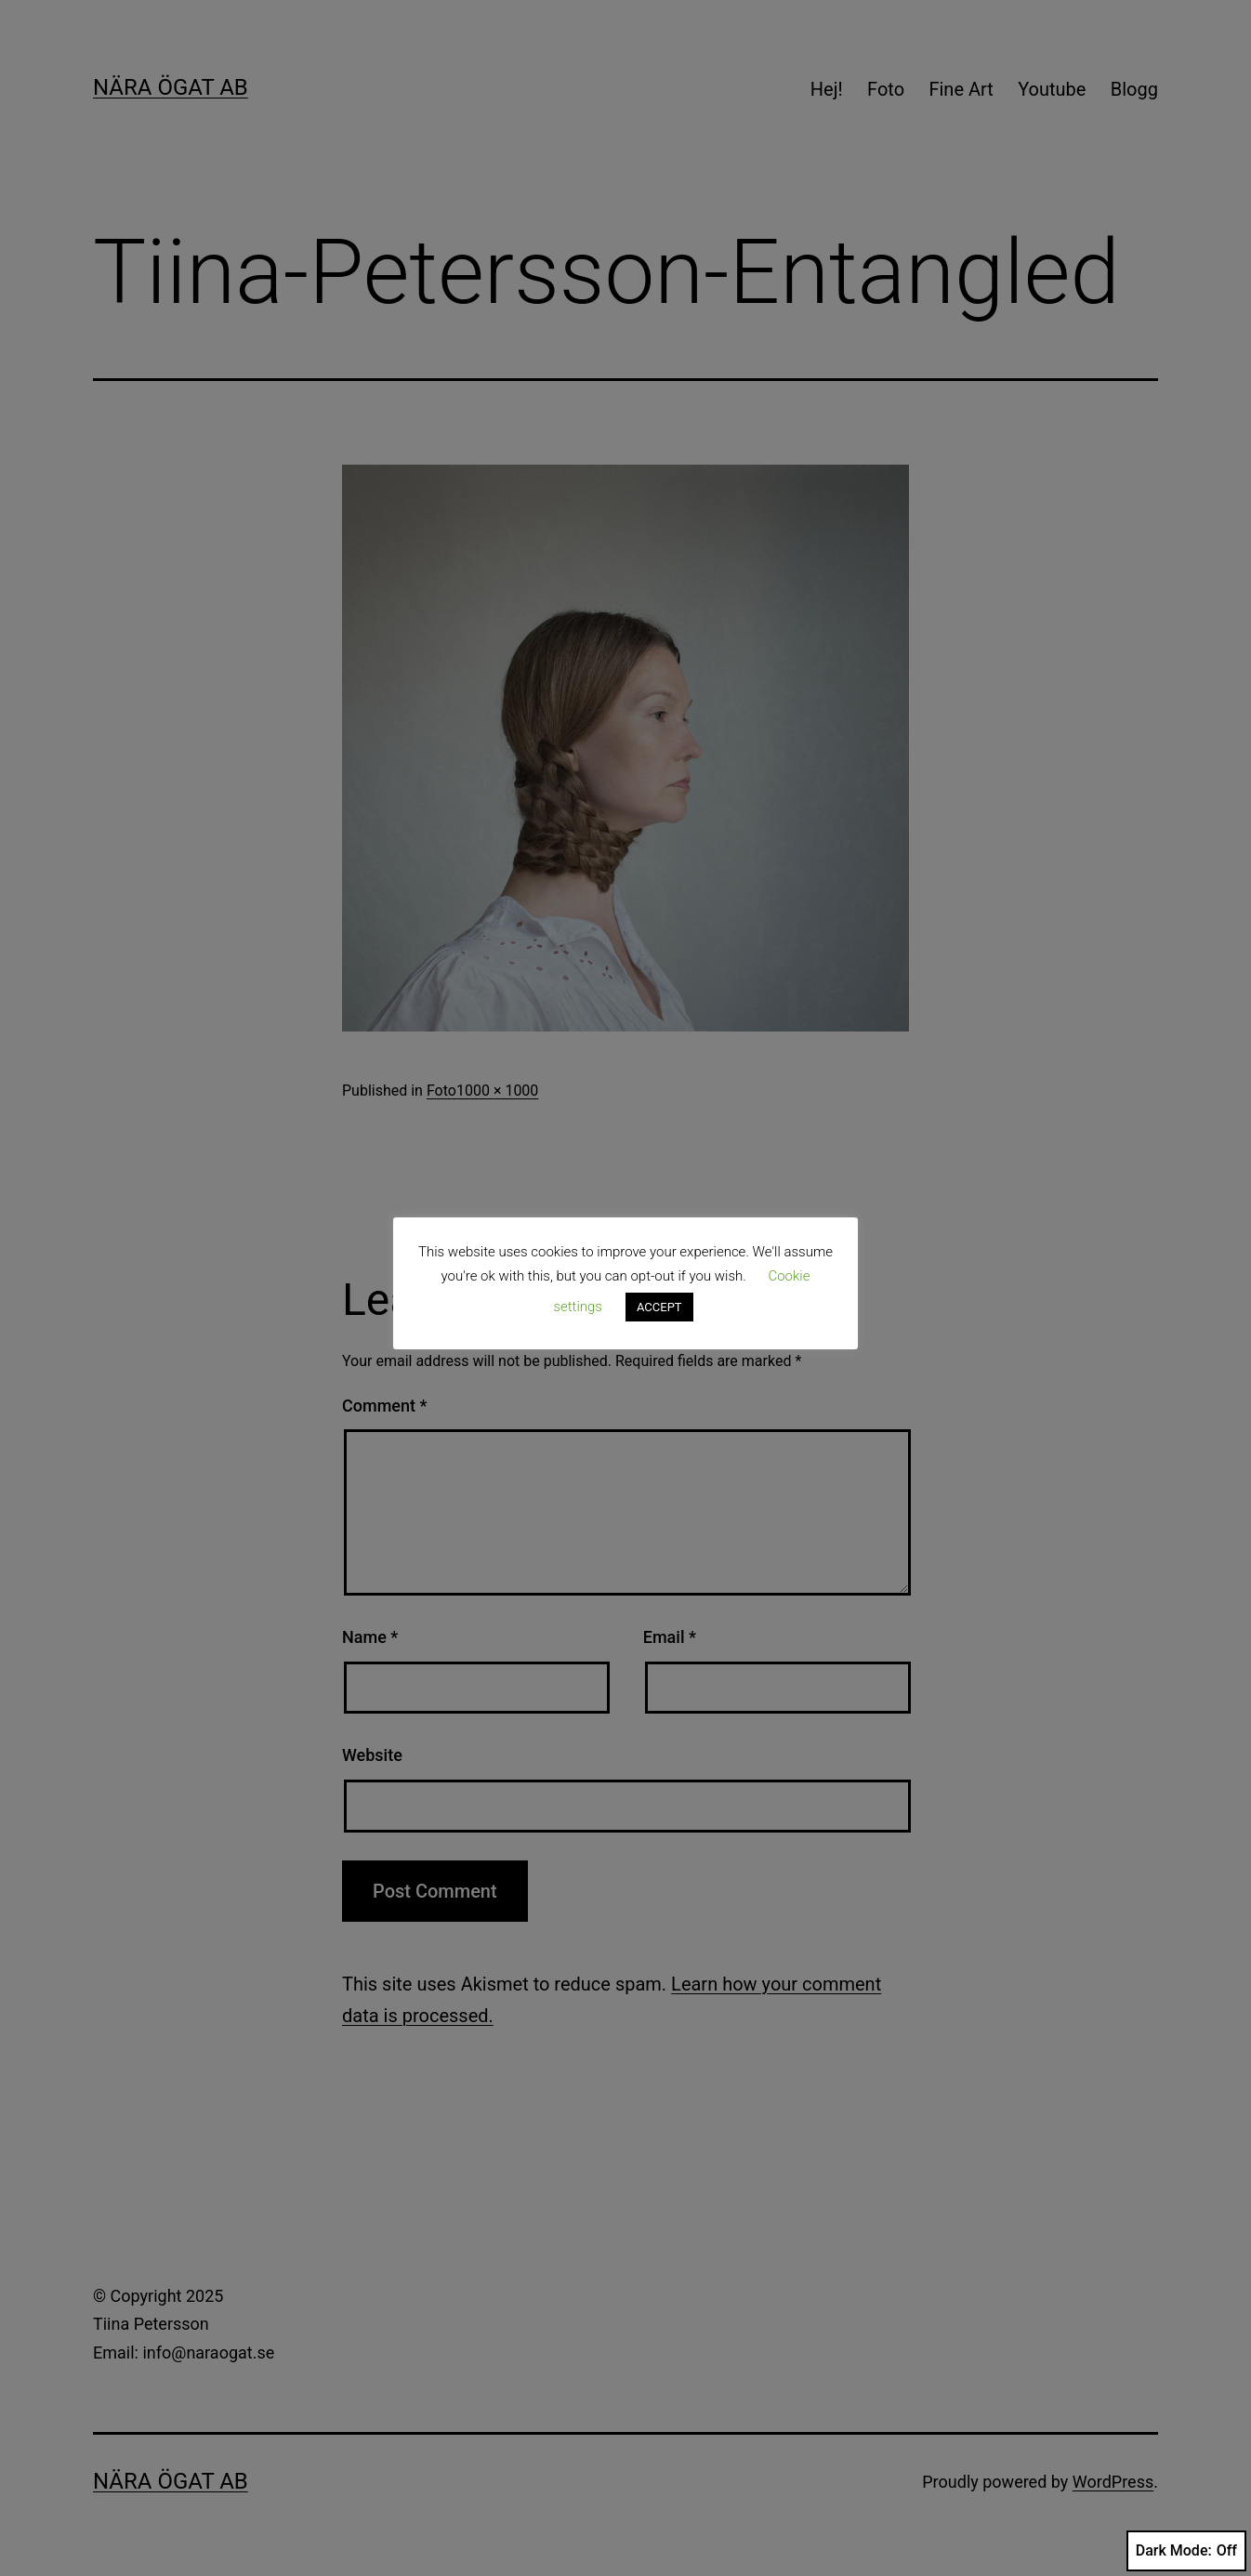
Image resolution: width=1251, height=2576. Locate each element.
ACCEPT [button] (659, 1307)
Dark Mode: (1186, 2551)
